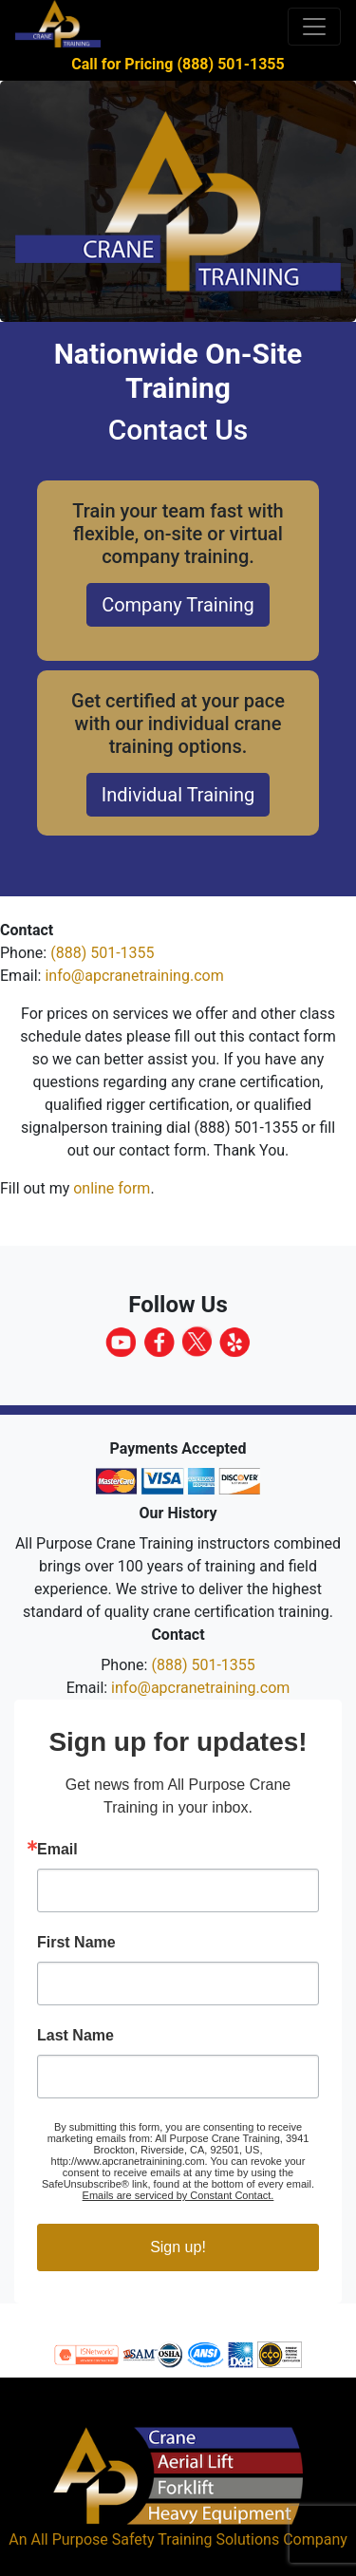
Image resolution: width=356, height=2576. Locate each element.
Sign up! (178, 2247)
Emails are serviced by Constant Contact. (178, 2195)
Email (57, 1849)
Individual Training (178, 794)
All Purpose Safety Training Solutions (154, 2539)
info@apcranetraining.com (134, 976)
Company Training (178, 604)
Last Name (75, 2035)
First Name (76, 1942)
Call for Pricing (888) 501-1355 (177, 64)
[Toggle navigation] (314, 27)
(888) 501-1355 (102, 953)
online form (111, 1188)
